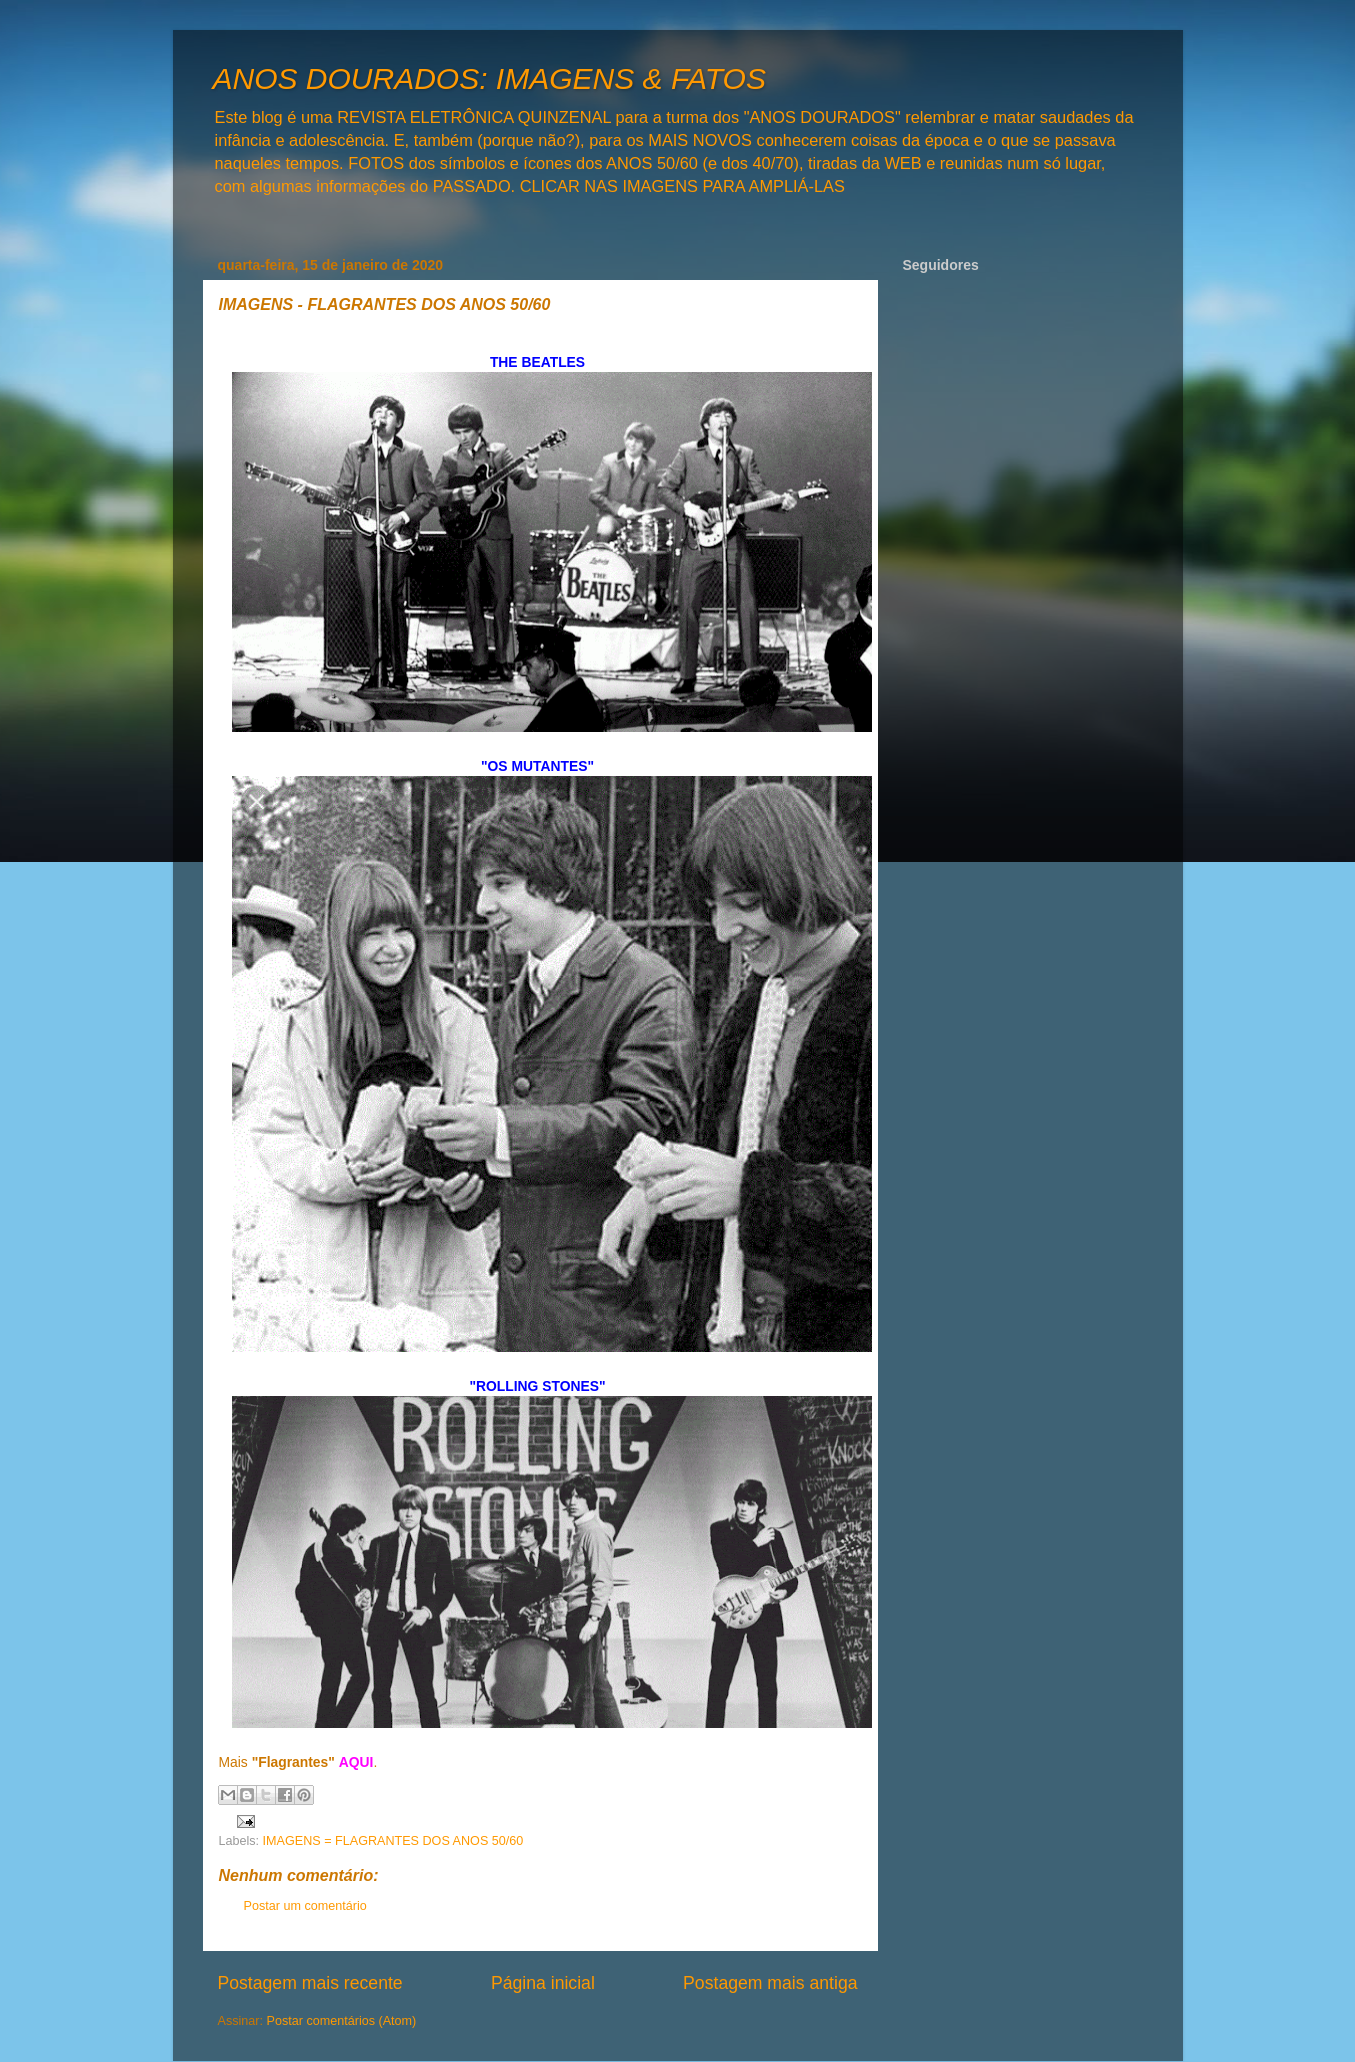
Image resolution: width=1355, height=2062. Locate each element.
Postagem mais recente (310, 1983)
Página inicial (543, 1983)
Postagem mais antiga (770, 1983)
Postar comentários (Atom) (342, 2021)
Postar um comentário (305, 1906)
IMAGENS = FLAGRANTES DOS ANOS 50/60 (393, 1841)
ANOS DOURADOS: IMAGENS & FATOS (489, 78)
